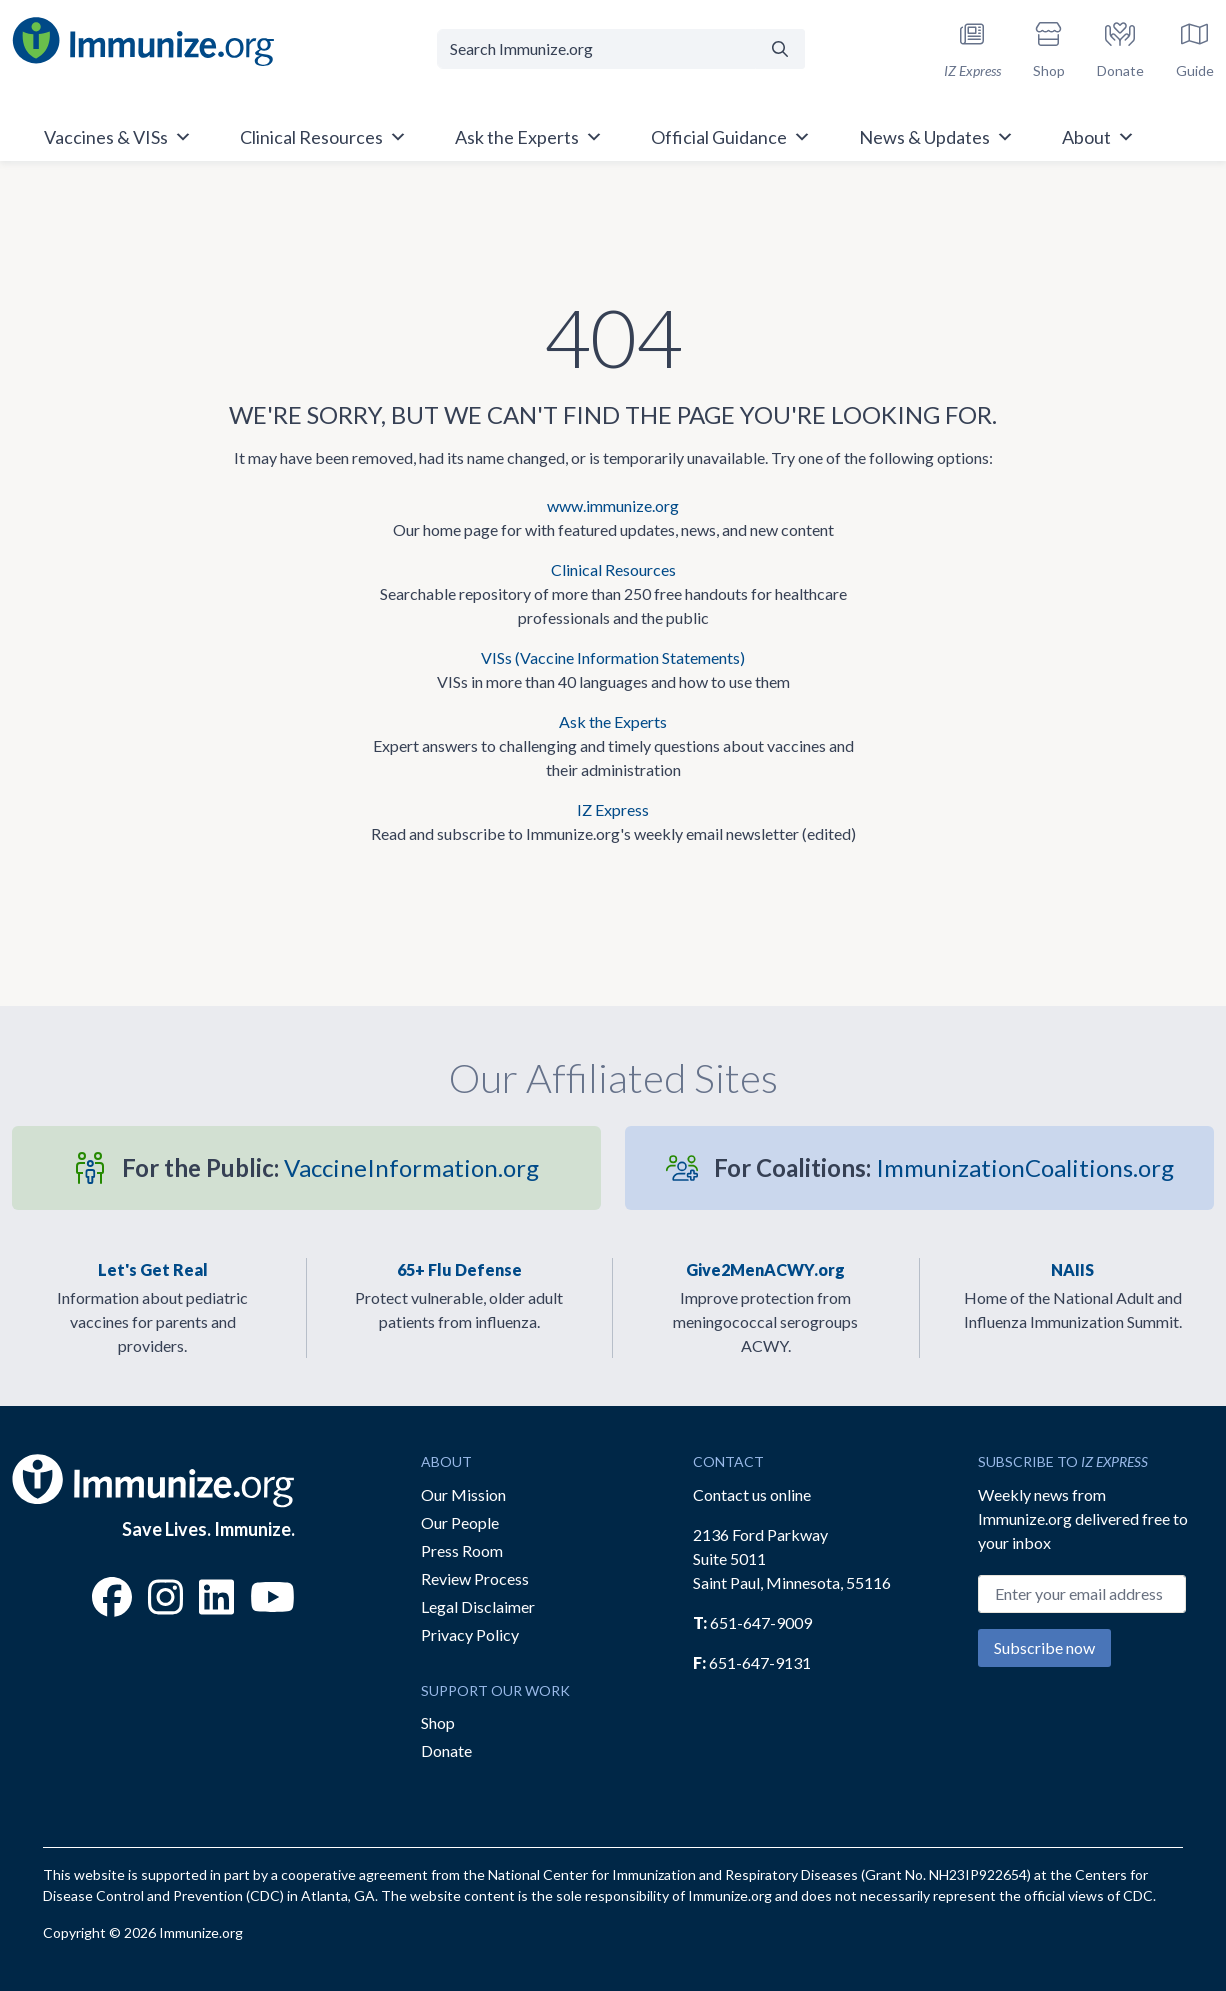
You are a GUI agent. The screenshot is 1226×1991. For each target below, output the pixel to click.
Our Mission (463, 1494)
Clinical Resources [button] (323, 137)
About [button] (1098, 137)
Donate (446, 1750)
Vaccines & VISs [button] (118, 137)
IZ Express (613, 809)
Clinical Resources (613, 569)
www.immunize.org (613, 505)
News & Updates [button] (936, 137)
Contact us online (752, 1494)
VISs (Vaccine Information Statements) (613, 657)
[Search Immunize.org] (597, 49)
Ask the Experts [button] (529, 137)
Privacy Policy (470, 1634)
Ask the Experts (613, 721)
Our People (460, 1522)
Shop (438, 1722)
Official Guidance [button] (731, 137)
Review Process (475, 1578)
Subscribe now (1044, 1647)
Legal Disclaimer (478, 1606)
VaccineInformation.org (330, 1167)
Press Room (462, 1550)
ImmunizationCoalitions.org (944, 1167)
